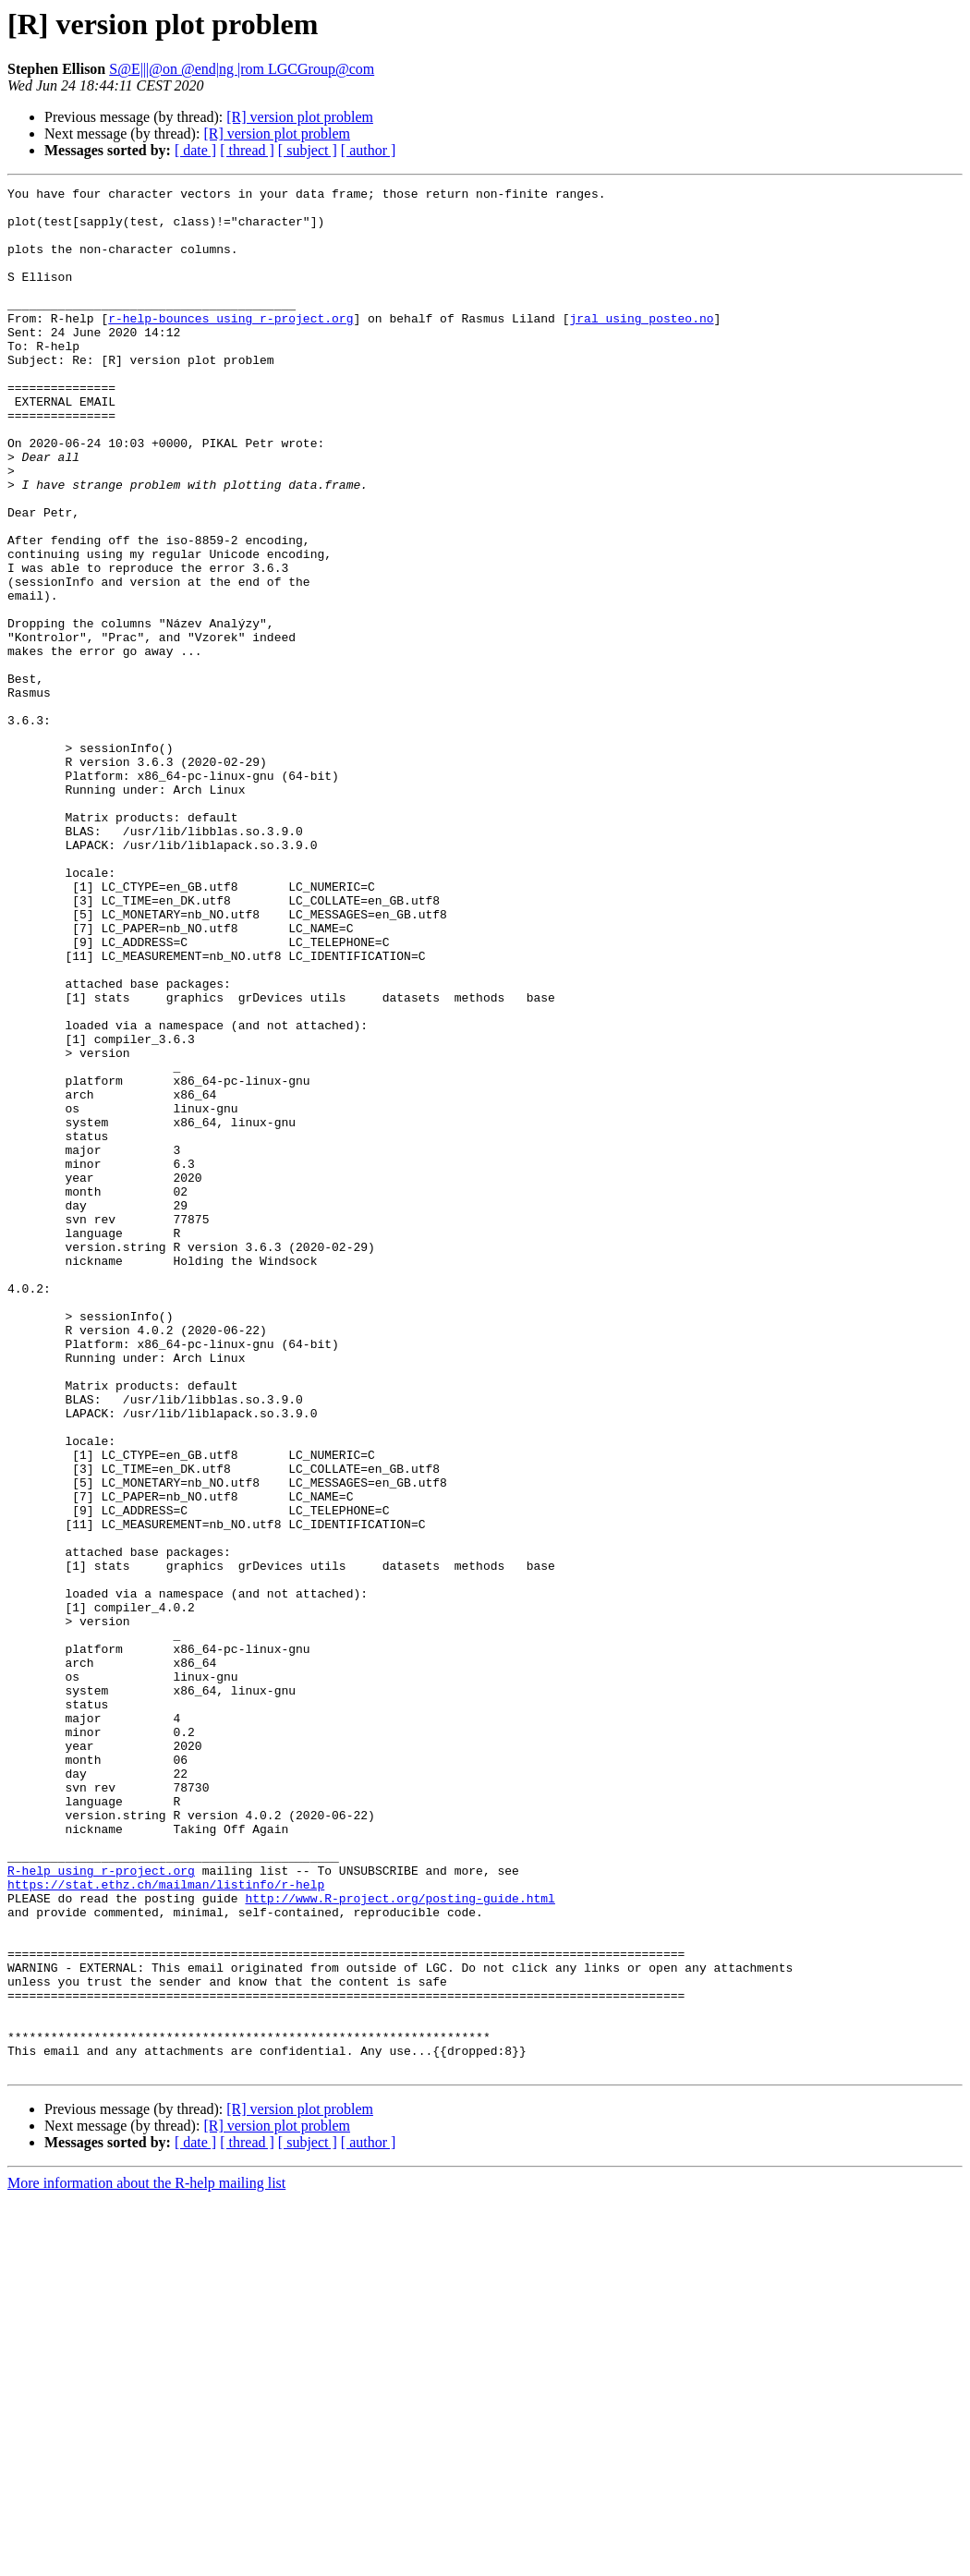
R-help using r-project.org (101, 2208)
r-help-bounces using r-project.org (230, 345)
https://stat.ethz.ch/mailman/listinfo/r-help (165, 2225)
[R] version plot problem (299, 117)
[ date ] (195, 150)
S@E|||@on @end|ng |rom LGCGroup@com (241, 69)
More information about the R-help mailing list (146, 2560)
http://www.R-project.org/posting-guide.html (399, 2241)
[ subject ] (307, 150)
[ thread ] (247, 150)
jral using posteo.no (641, 345)
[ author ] (368, 150)
